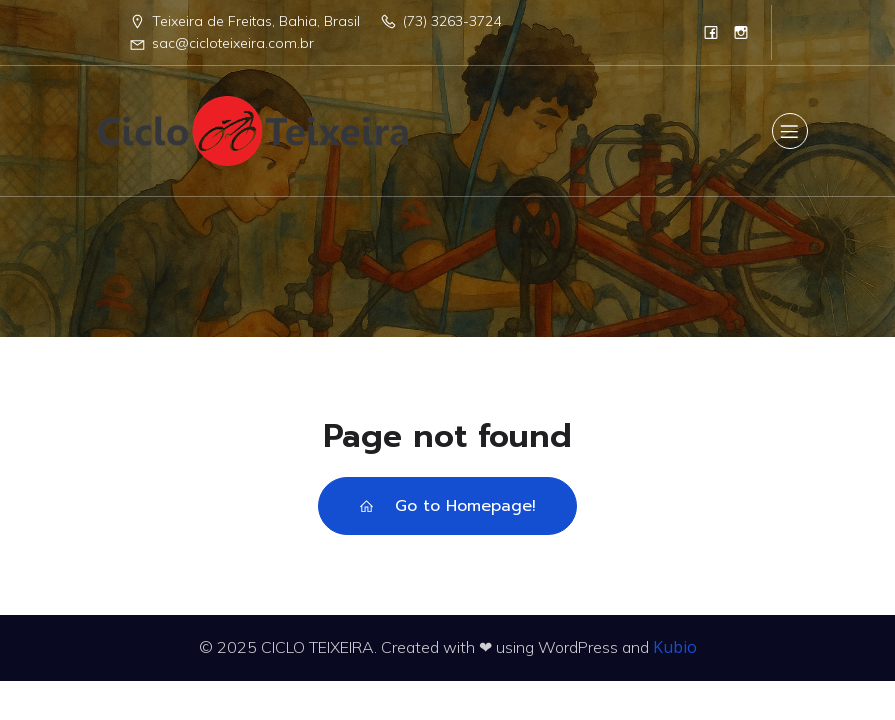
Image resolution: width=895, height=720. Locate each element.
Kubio (675, 647)
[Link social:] (711, 32)
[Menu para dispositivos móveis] (790, 131)
